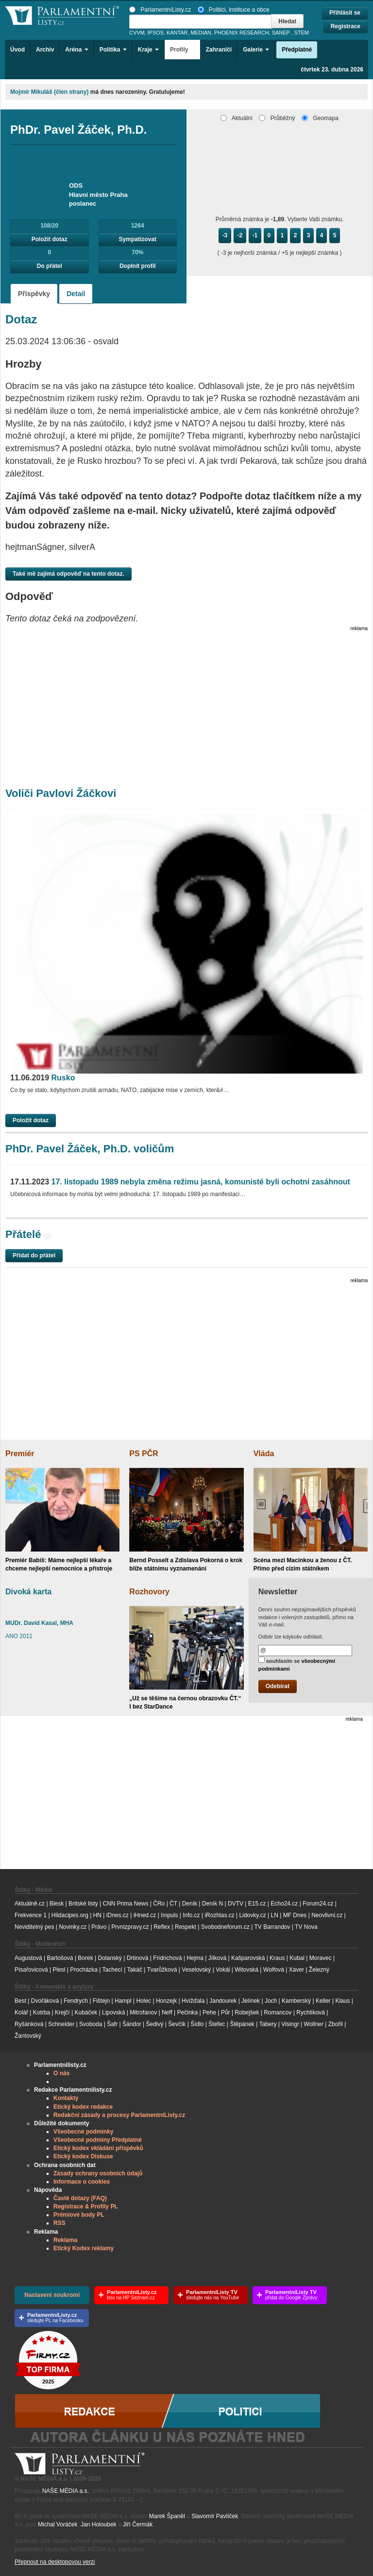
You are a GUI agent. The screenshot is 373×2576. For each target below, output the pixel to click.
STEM (301, 32)
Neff (167, 2012)
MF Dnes (295, 1915)
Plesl (59, 1969)
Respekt (185, 1926)
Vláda (264, 1453)
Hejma (194, 1958)
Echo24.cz (284, 1903)
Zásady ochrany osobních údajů (97, 2173)
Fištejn (101, 2000)
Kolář (21, 2012)
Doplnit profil (137, 266)
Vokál (223, 1969)
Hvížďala (193, 2000)
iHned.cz (145, 1915)
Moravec (320, 1958)
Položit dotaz (50, 239)
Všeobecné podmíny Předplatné (97, 2139)
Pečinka (187, 2012)
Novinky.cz (72, 1926)
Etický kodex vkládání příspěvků (98, 2148)
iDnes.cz (117, 1915)
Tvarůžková (162, 1969)
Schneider (61, 2024)
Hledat (287, 21)
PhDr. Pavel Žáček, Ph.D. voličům (89, 1149)
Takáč (134, 1969)
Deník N (212, 1903)
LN (274, 1915)
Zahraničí (219, 49)
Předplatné (297, 49)
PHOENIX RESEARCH (241, 32)
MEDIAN (200, 32)
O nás (61, 2073)
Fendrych (76, 2000)
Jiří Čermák (138, 2524)
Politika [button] (113, 49)
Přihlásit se (344, 12)
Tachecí (112, 1969)
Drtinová (138, 1958)
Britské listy (83, 1903)
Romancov (277, 2012)
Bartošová (60, 1958)
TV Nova (306, 1926)
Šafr (112, 2024)
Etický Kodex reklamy (83, 2248)
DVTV (235, 1903)
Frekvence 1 (31, 1915)
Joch (271, 2000)
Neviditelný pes (34, 1926)
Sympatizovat (137, 239)
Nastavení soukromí (52, 2295)
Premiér (19, 1453)
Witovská (246, 1969)
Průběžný (277, 118)
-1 (255, 235)
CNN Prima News (125, 1903)
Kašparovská (248, 1958)
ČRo (159, 1903)
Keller (323, 2000)
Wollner (313, 2024)
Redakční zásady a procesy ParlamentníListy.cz (119, 2115)
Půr (225, 2012)
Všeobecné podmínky (83, 2131)
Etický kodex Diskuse (83, 2156)
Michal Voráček (57, 2524)
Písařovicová (31, 1969)
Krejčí (62, 2012)
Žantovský (28, 2035)
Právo (98, 1926)
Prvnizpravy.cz (130, 1926)
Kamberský (296, 2000)
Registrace (345, 26)
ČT (173, 1903)
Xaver (296, 1969)
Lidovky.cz (252, 1915)
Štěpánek (242, 2024)
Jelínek (250, 2000)
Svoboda (90, 2024)
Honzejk (166, 2000)
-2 (240, 235)
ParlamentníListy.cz (160, 9)
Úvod (17, 49)
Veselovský (196, 1969)
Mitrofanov (143, 2012)
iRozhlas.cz (219, 1915)
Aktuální (236, 118)
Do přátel (49, 266)
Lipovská (113, 2012)
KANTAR (177, 32)
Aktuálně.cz (30, 1903)
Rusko (42, 1078)
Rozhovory (149, 1592)
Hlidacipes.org (69, 1915)
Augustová (28, 1958)
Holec (143, 2000)
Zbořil (335, 2024)
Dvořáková (45, 2000)
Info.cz (191, 1915)
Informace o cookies (81, 2181)
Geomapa (320, 118)
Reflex (161, 1926)
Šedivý (155, 2024)
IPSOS (156, 32)
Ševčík (177, 2024)
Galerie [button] (256, 49)
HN (97, 1915)
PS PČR (143, 1453)
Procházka (84, 1969)
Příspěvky (34, 294)
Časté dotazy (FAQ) (80, 2198)
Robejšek (247, 2012)
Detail (76, 294)
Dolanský (110, 1958)
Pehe (209, 2012)
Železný (319, 1969)
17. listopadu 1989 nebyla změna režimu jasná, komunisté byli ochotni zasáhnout (180, 1182)
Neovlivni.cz (326, 1915)
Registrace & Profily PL (85, 2206)
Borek (85, 1958)
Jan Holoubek (98, 2524)
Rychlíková (310, 2012)
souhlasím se (297, 1664)
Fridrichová (167, 1958)
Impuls (169, 1915)
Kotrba (41, 2012)
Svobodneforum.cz (225, 1926)
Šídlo (196, 2024)
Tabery (267, 2024)
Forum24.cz (318, 1903)
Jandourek (223, 2000)
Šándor (131, 2024)
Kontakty (65, 2098)
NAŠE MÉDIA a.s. (65, 2491)
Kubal (297, 1958)
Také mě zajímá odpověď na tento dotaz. (68, 573)
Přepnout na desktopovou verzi (55, 2561)
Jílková (217, 1958)
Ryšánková (29, 2024)
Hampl (123, 2000)
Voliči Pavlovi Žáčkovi (60, 793)
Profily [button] (182, 49)
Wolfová (273, 1969)
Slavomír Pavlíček (214, 2516)
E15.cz (257, 1903)
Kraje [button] (148, 49)
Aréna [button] (76, 49)
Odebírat (277, 1686)
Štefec (216, 2024)
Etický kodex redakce (83, 2106)
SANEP (281, 32)
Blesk (57, 1903)
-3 (225, 235)
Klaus (342, 2000)
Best (20, 2000)
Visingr (290, 2024)
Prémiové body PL (78, 2214)
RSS (59, 2223)
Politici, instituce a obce (234, 9)
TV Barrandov (272, 1926)
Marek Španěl (167, 2516)
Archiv (45, 49)
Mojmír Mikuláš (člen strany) (49, 91)
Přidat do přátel (34, 1255)
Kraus (277, 1958)
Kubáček (85, 2012)
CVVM (137, 32)
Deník (189, 1903)
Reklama (65, 2240)
